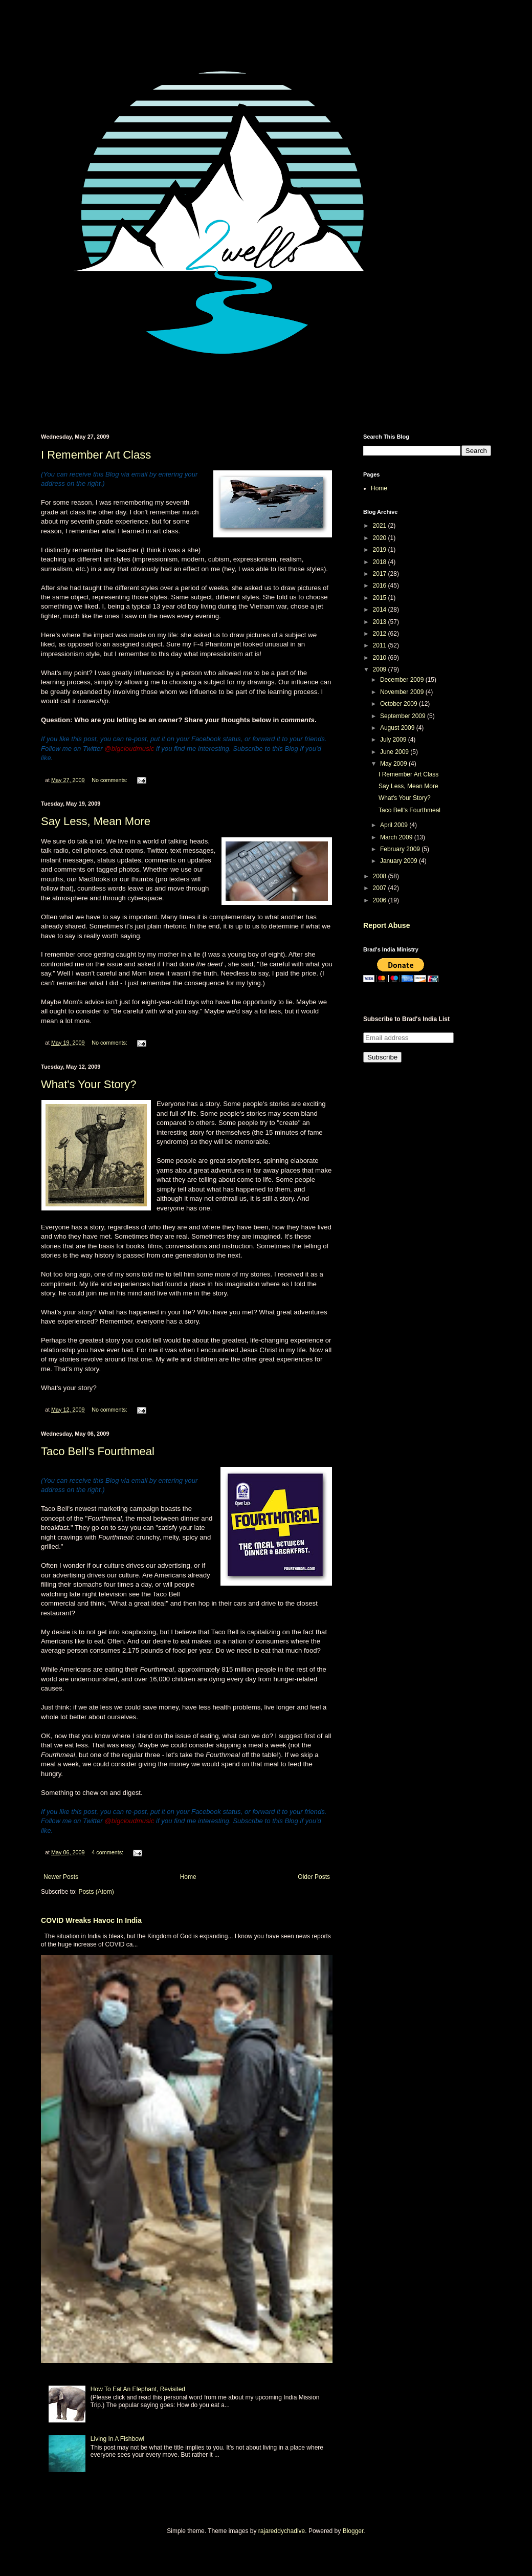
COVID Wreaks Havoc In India (91, 1920)
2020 (380, 538)
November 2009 (403, 692)
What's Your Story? (88, 1084)
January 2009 (399, 860)
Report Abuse (386, 925)
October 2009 (399, 703)
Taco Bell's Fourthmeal (97, 1451)
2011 (380, 645)
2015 (380, 597)
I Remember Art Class (96, 454)
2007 (380, 888)
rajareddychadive (281, 2531)
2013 (380, 621)
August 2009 (398, 727)
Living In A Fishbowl (117, 2438)
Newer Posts (60, 1876)
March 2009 (397, 837)
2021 (380, 525)
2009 (380, 669)
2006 (380, 900)
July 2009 (394, 739)
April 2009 (394, 825)
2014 (380, 609)
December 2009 (403, 679)
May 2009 (394, 763)
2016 (380, 585)
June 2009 (395, 751)
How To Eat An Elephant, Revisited (138, 2389)
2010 (380, 657)
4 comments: (108, 1852)
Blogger (353, 2531)
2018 (380, 562)
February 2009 (401, 849)
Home (188, 1876)
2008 (380, 876)
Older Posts (314, 1876)
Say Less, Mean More (95, 821)
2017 (380, 573)
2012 (380, 633)
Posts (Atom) (96, 1891)
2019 (380, 549)
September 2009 (403, 716)
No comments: (110, 780)
